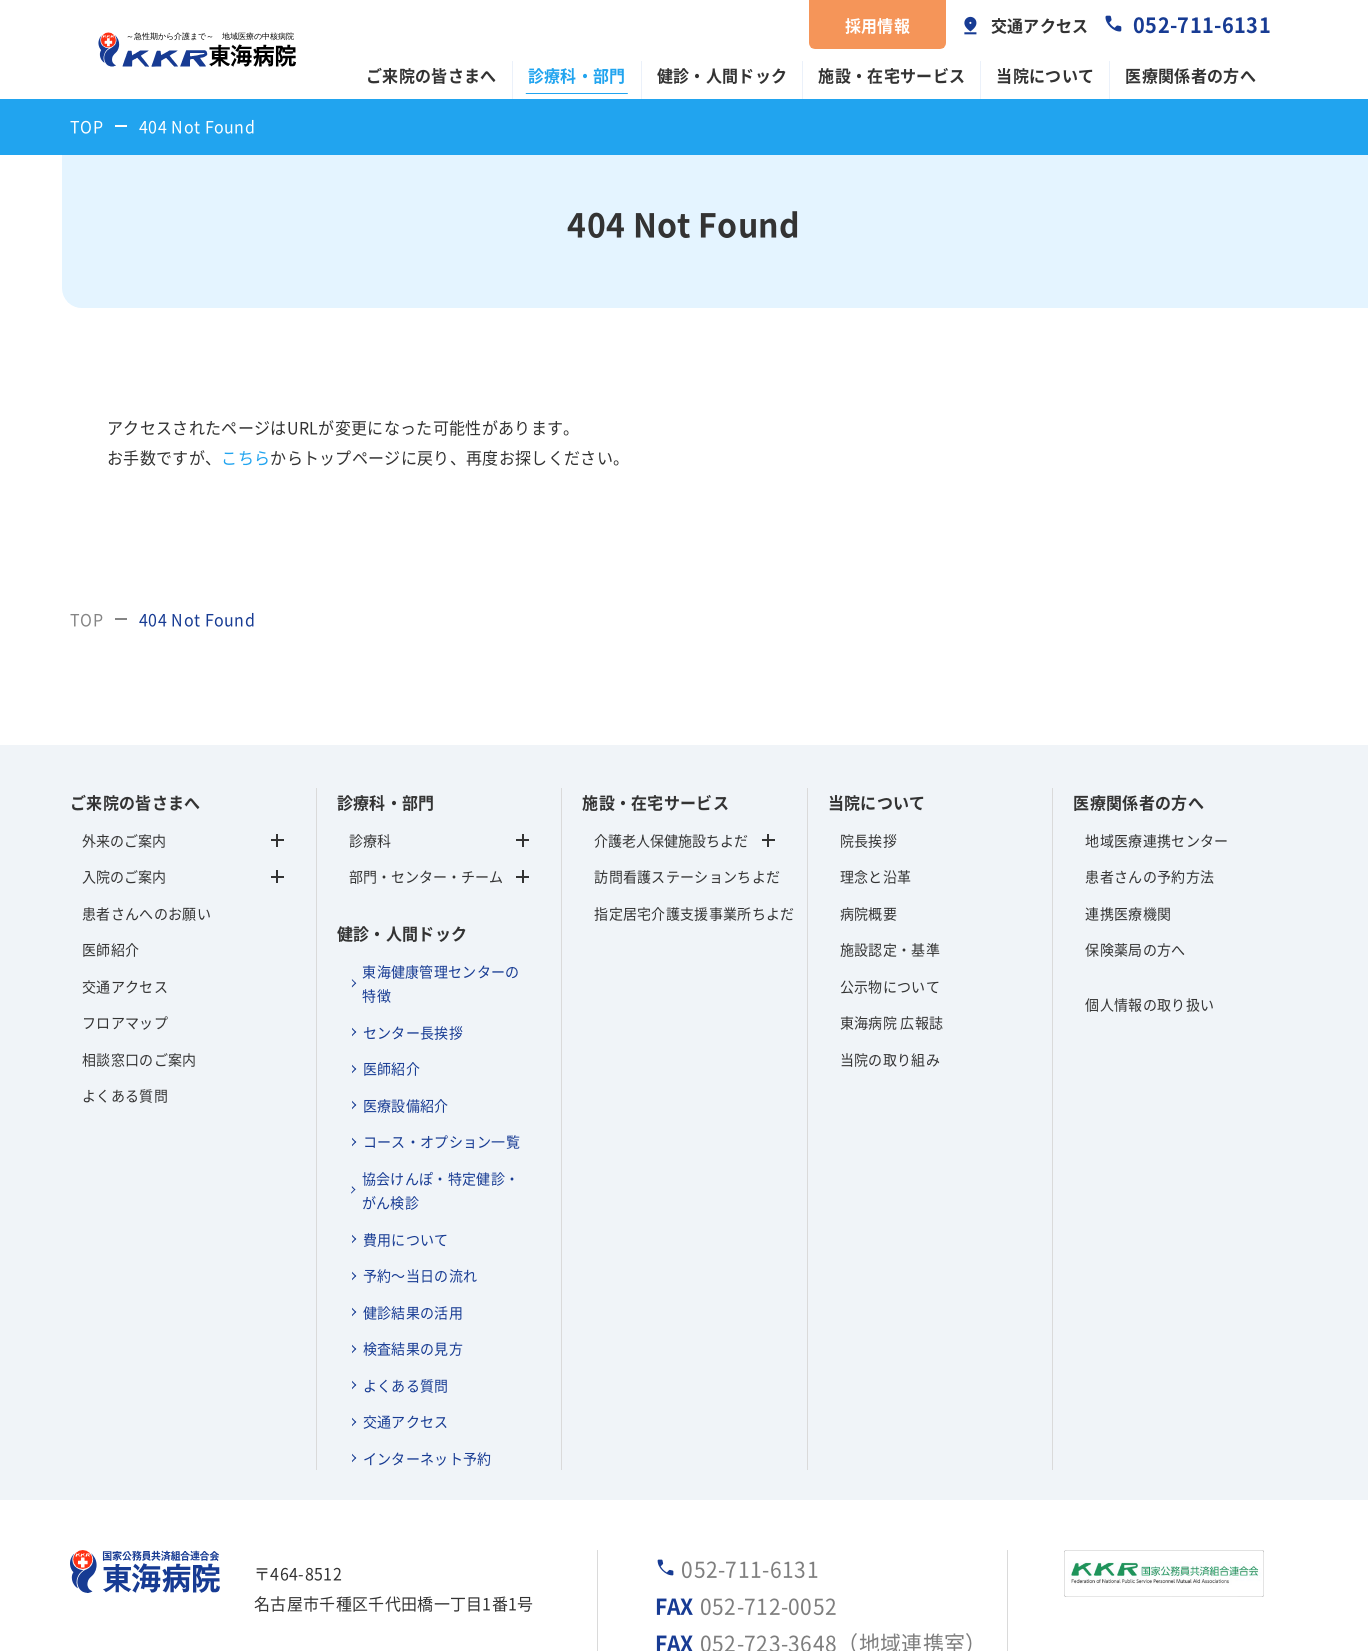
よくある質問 (125, 1095)
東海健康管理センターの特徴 (441, 983)
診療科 (439, 840)
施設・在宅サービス (891, 75)
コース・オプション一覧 (442, 1141)
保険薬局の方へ (1135, 949)
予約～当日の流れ (420, 1275)
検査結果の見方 (413, 1348)
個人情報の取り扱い (1149, 1004)
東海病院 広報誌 (892, 1022)
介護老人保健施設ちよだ (671, 840)
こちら (245, 457)
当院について (1045, 75)
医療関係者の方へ (1190, 75)
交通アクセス (1040, 25)
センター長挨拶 (413, 1032)
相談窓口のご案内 (139, 1059)
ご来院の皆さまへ (431, 75)
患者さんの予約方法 (1149, 876)
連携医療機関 (1128, 913)
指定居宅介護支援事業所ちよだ (684, 913)
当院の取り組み (890, 1059)
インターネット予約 (427, 1458)
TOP (86, 126)
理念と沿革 (876, 876)
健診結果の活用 (413, 1312)
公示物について (890, 986)
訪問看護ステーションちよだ (684, 876)
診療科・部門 (577, 75)
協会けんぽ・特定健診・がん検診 (441, 1190)
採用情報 (877, 25)
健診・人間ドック (722, 75)
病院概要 (868, 913)
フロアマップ (125, 1022)
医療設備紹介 (406, 1105)
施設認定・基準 (890, 949)
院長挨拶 (868, 840)
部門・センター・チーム (439, 876)
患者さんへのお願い (146, 913)
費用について (406, 1239)
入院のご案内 (124, 876)
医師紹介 (110, 949)
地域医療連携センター (1156, 840)
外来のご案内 (124, 840)
